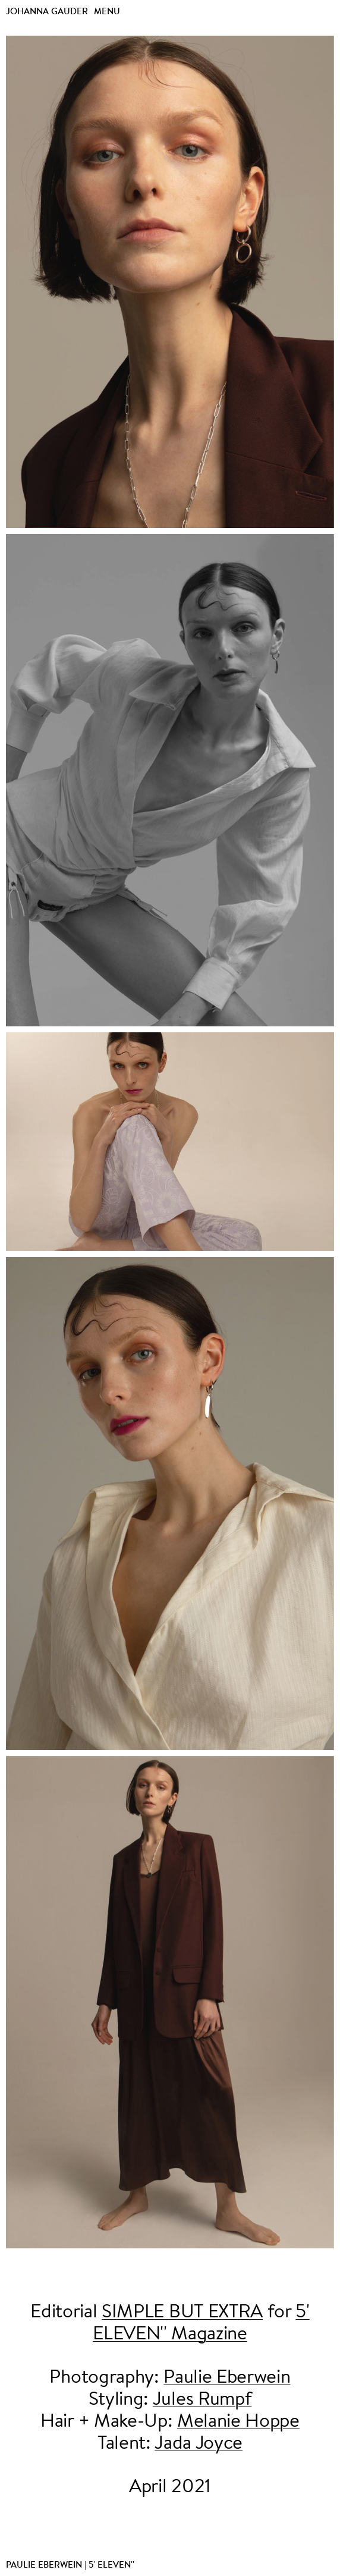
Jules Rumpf (202, 2399)
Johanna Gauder (47, 11)
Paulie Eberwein (226, 2377)
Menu (107, 11)
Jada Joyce (199, 2444)
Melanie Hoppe (238, 2422)
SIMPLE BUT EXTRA (182, 2312)
